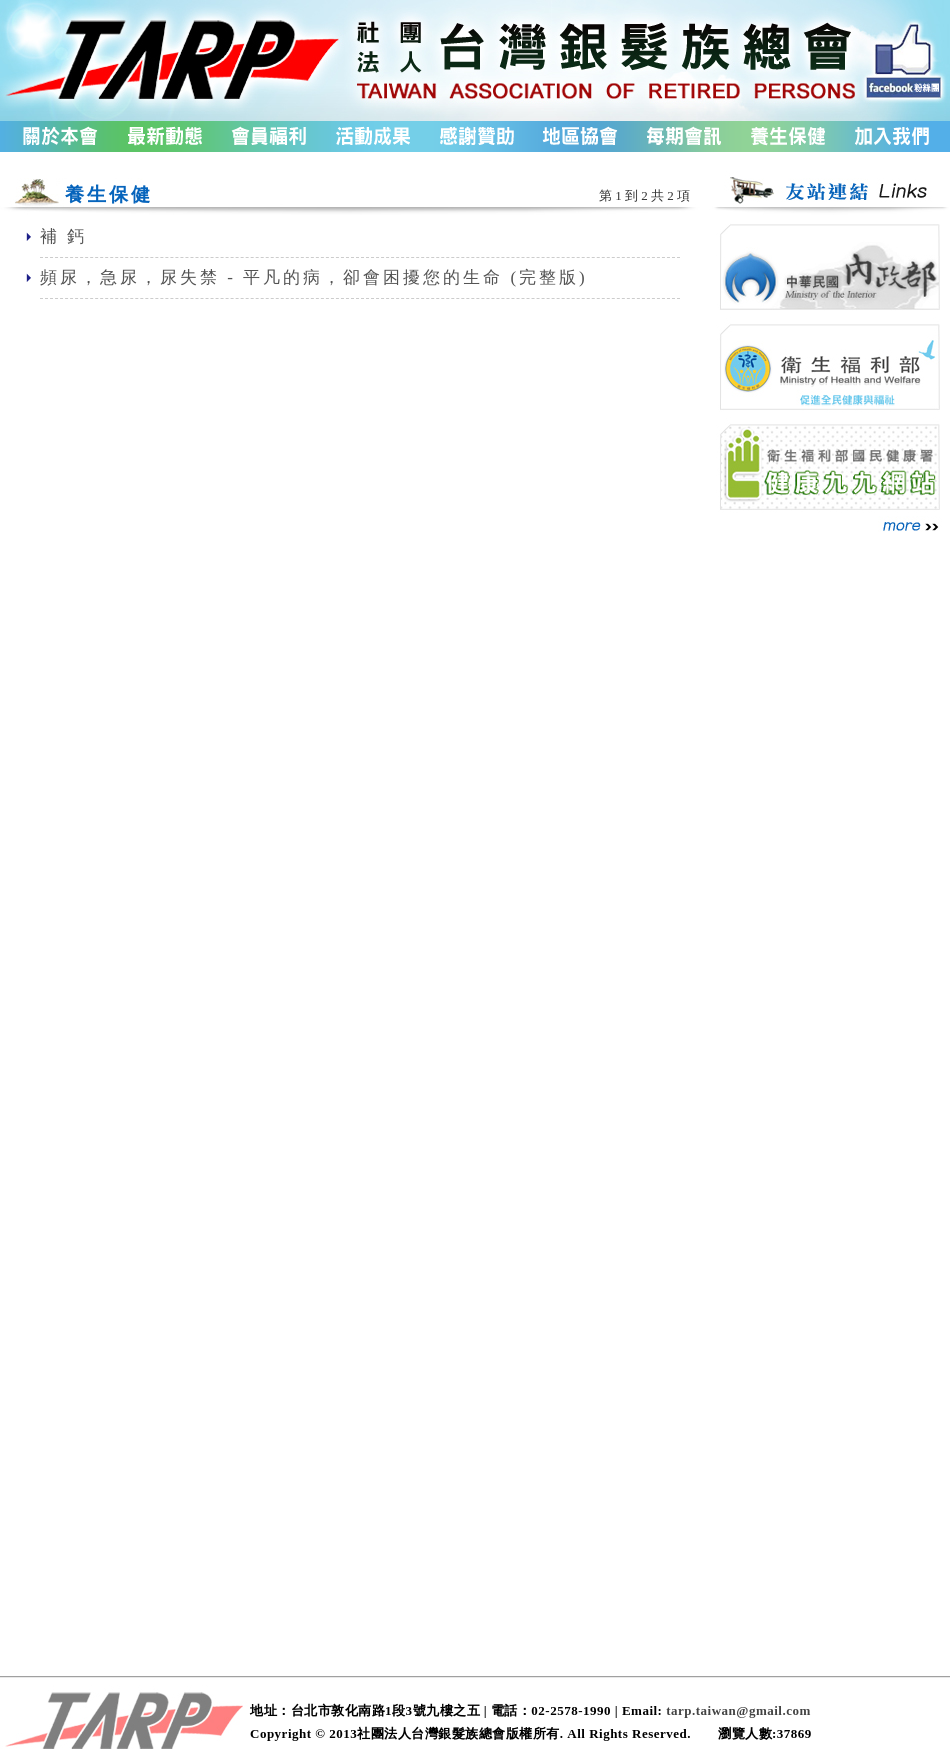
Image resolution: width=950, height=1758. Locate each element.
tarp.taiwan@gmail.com (738, 1710)
